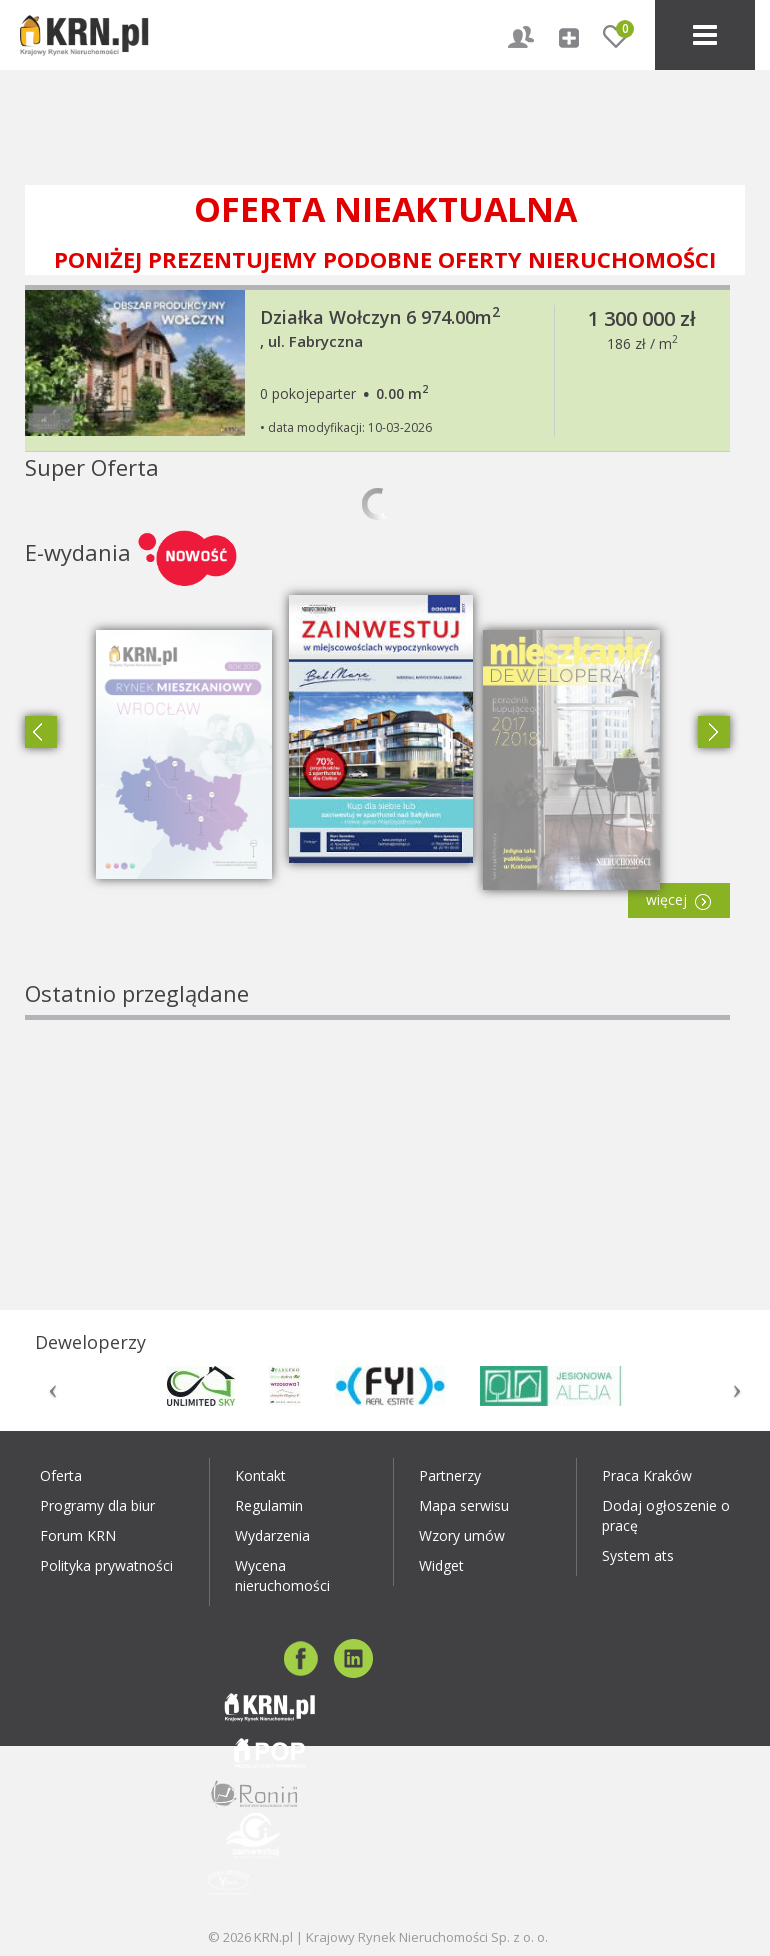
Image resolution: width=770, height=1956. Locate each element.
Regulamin (269, 1505)
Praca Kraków (647, 1475)
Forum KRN (78, 1535)
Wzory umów (462, 1535)
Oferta (61, 1475)
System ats (638, 1555)
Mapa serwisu (464, 1505)
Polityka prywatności (106, 1565)
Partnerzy (450, 1475)
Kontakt (260, 1475)
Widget (441, 1565)
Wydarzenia (272, 1535)
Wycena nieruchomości (282, 1575)
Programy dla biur (97, 1505)
